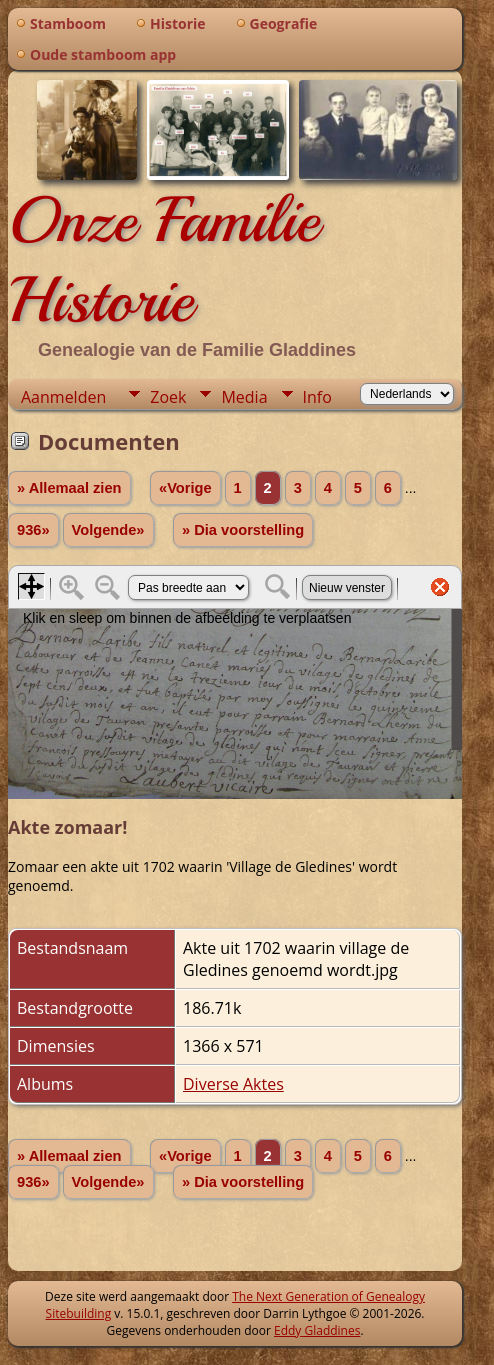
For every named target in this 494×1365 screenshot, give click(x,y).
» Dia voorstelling (243, 530)
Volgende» (108, 530)
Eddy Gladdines (317, 1330)
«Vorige (185, 488)
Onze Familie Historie (163, 260)
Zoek (168, 397)
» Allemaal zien (69, 488)
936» (33, 530)
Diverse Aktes (233, 1084)
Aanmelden (63, 397)
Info (317, 397)
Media (244, 397)
